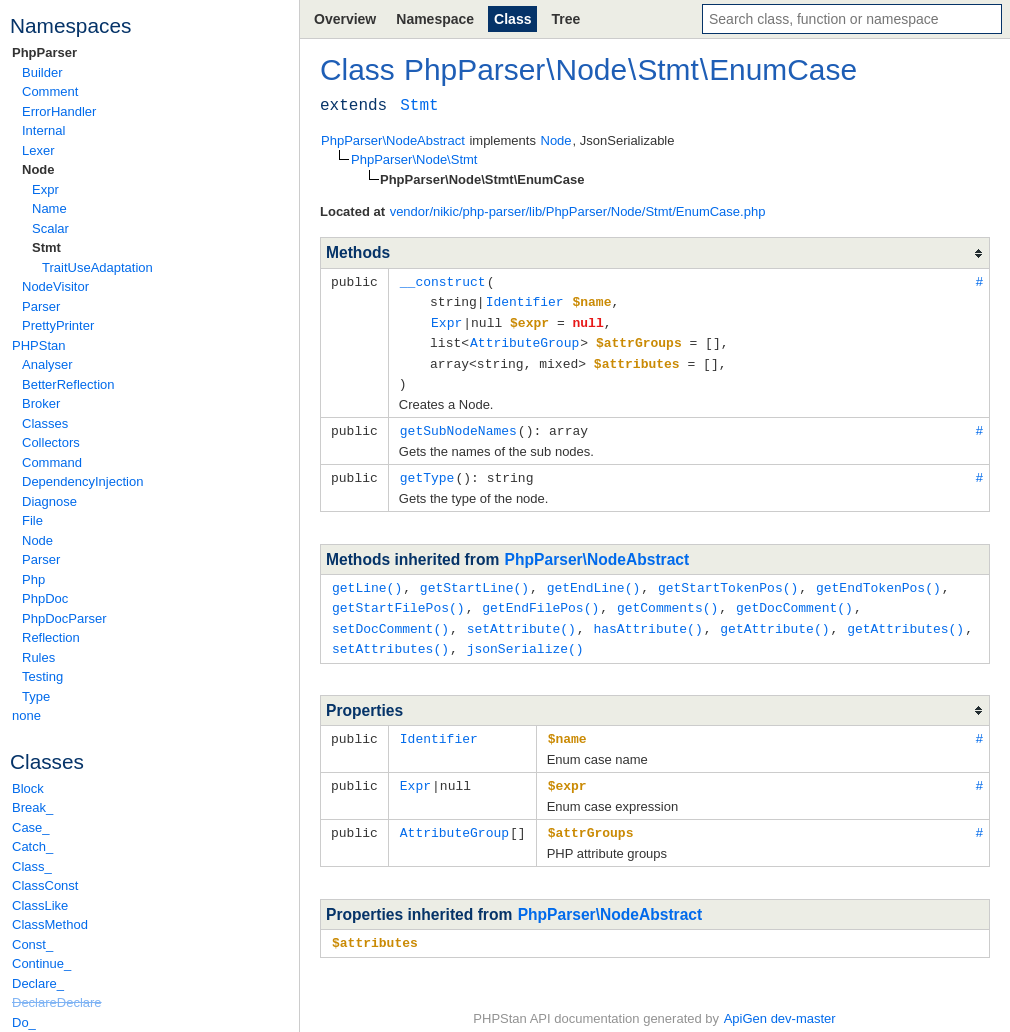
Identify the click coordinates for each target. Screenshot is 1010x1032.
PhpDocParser (64, 618)
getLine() (367, 579)
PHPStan (38, 345)
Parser (41, 306)
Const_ (32, 944)
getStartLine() (474, 579)
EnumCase (783, 69)
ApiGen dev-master (780, 1002)
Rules (38, 657)
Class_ (32, 866)
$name (567, 726)
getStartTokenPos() (728, 579)
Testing (42, 676)
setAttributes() (390, 637)
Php (33, 579)
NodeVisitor (55, 286)
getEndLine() (594, 579)
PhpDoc (45, 598)
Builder (42, 72)
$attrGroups (591, 818)
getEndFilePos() (540, 598)
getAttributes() (905, 618)
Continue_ (41, 963)
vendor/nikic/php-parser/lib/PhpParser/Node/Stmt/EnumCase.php (578, 211)
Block (28, 788)
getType (427, 470)
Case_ (31, 827)
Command (52, 462)
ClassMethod (50, 924)
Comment (50, 91)
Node (38, 169)
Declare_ (38, 983)
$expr (567, 772)
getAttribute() (774, 618)
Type (36, 696)
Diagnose (49, 501)
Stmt (46, 247)
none (26, 715)
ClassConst (45, 885)
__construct (443, 281)
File (32, 520)
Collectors (51, 442)
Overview (345, 19)
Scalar (50, 228)
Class (512, 19)
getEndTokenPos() (878, 579)
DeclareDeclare (57, 1002)
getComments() (667, 598)
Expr (45, 189)
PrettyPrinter (58, 325)
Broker (41, 403)
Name (49, 208)
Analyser (47, 364)
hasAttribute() (647, 618)
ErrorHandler (59, 111)
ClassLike (40, 905)
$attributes (375, 927)
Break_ (32, 807)
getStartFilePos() (398, 598)
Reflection (51, 637)
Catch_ (32, 846)
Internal (43, 130)
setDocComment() (390, 618)
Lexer (38, 150)
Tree (565, 19)
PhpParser (44, 52)
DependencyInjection (82, 481)
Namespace (435, 19)
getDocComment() (794, 598)
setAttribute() (521, 618)
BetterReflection (68, 384)
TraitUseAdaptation (97, 267)
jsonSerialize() (525, 637)
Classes (45, 423)
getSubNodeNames (458, 424)
